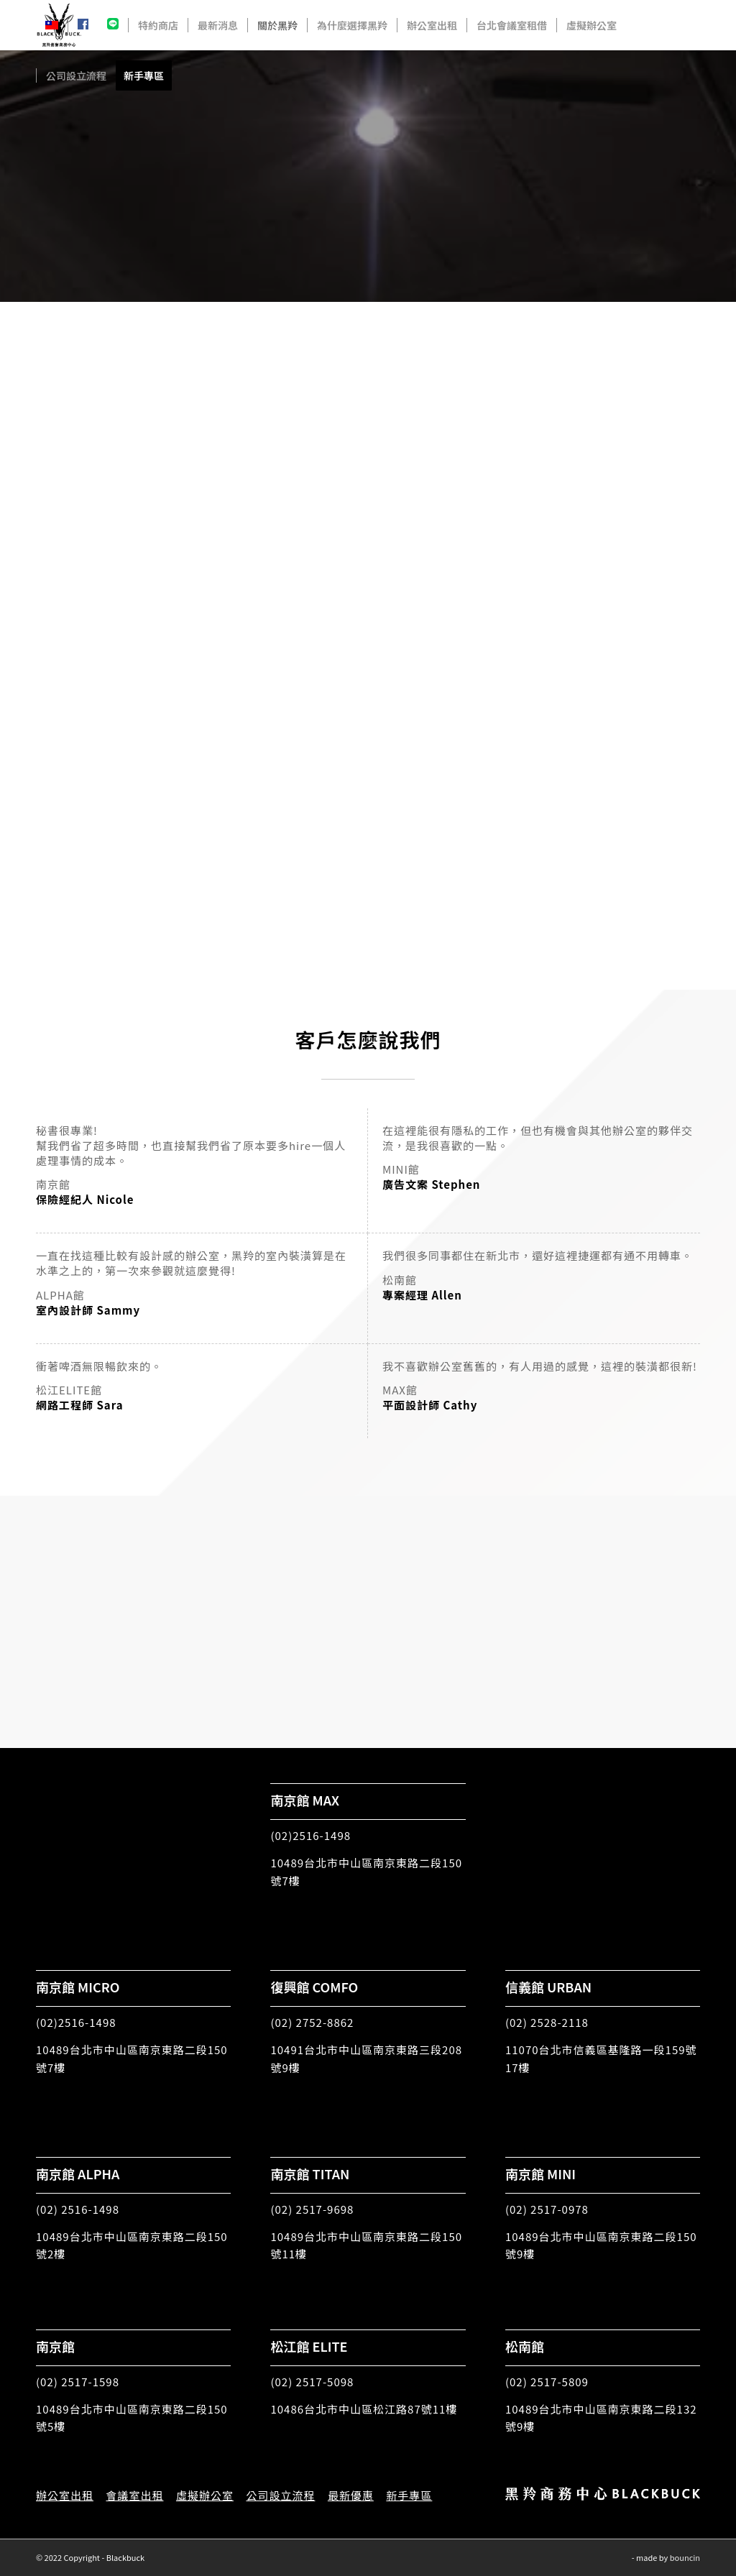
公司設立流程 (280, 2495)
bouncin (685, 2557)
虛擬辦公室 (205, 2495)
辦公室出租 (64, 2495)
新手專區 (409, 2495)
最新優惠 (351, 2495)
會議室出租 (134, 2495)
